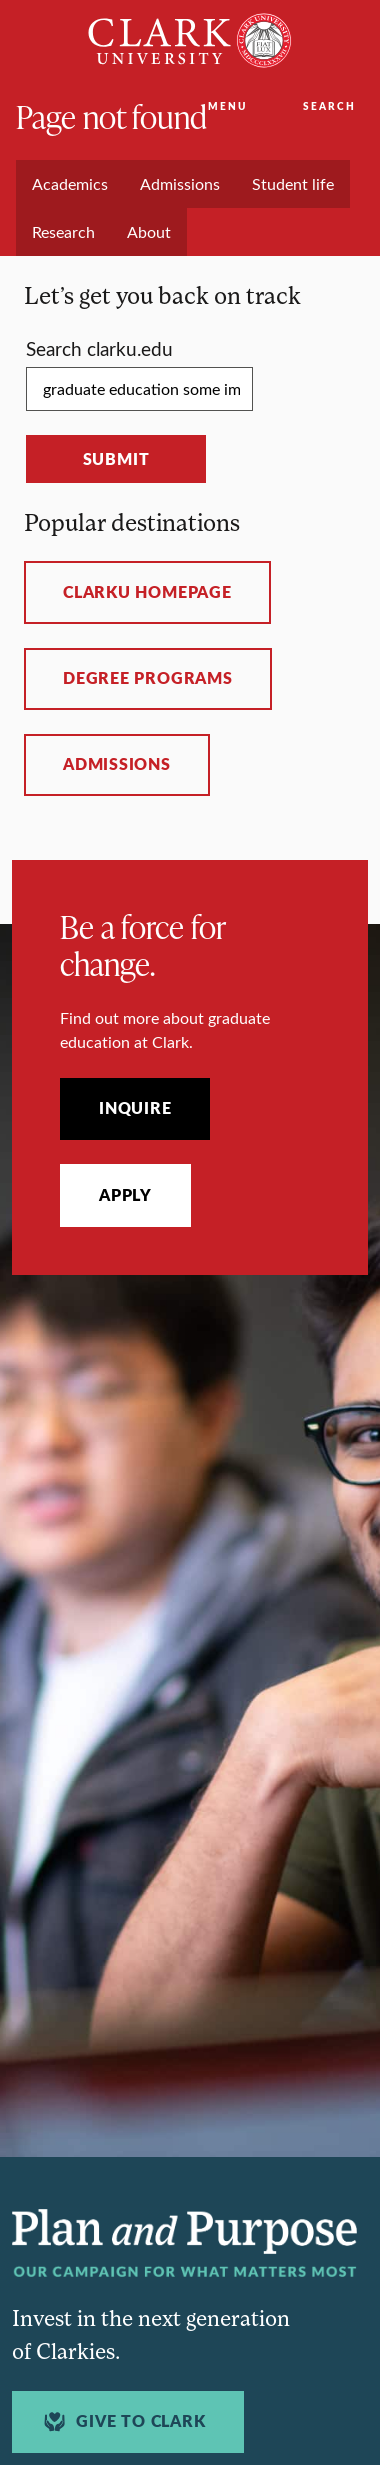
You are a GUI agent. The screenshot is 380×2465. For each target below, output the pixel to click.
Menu (227, 106)
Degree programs (148, 678)
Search (329, 106)
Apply (125, 1195)
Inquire (135, 1108)
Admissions (117, 764)
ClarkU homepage (147, 592)
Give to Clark (122, 2421)
